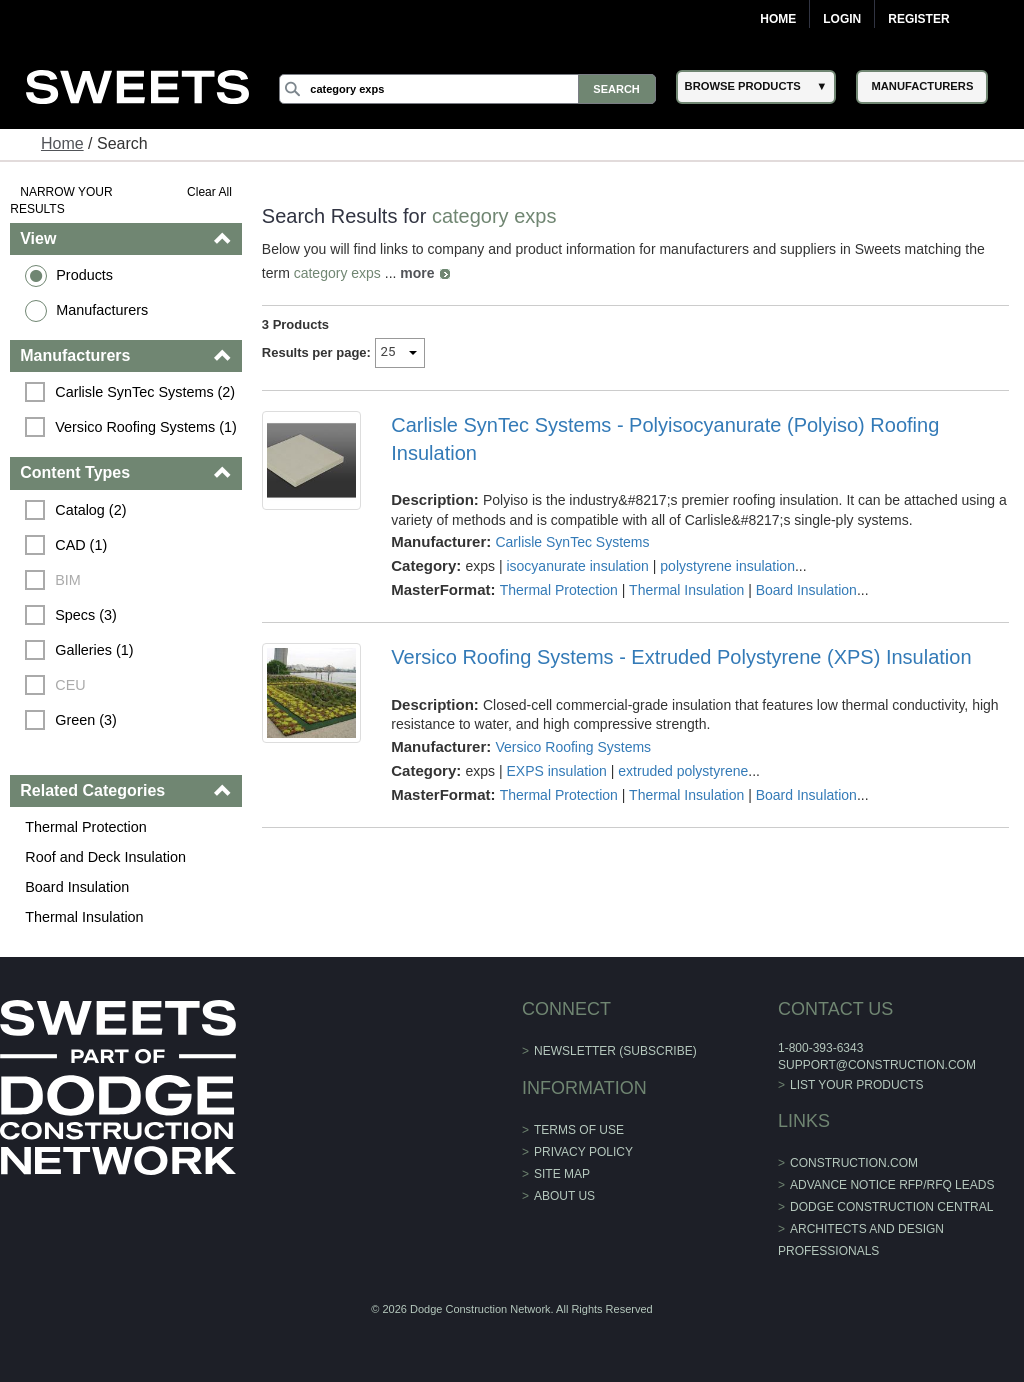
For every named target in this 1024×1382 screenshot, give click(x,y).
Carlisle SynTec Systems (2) (145, 392)
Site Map (562, 1174)
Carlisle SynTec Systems (572, 542)
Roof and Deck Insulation (105, 857)
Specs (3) (86, 615)
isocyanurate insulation (577, 566)
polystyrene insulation (727, 566)
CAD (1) (81, 545)
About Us (564, 1196)
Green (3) (86, 720)
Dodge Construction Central (891, 1207)
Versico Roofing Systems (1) (146, 427)
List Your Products (857, 1085)
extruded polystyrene (683, 771)
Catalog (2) (90, 510)
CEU (70, 685)
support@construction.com (877, 1065)
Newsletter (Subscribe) (615, 1051)
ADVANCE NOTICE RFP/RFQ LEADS (892, 1185)
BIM (68, 580)
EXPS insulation (556, 771)
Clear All (209, 192)
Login (842, 19)
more (417, 273)
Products (84, 275)
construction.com (854, 1163)
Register (918, 19)
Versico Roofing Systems (573, 747)
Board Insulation (77, 887)
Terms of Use (579, 1130)
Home (778, 19)
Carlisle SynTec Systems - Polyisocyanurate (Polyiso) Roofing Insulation (665, 439)
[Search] (467, 89)
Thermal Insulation (84, 917)
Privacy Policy (583, 1152)
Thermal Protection (86, 827)
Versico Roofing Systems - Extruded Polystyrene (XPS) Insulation (681, 657)
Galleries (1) (94, 650)
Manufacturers (102, 310)
